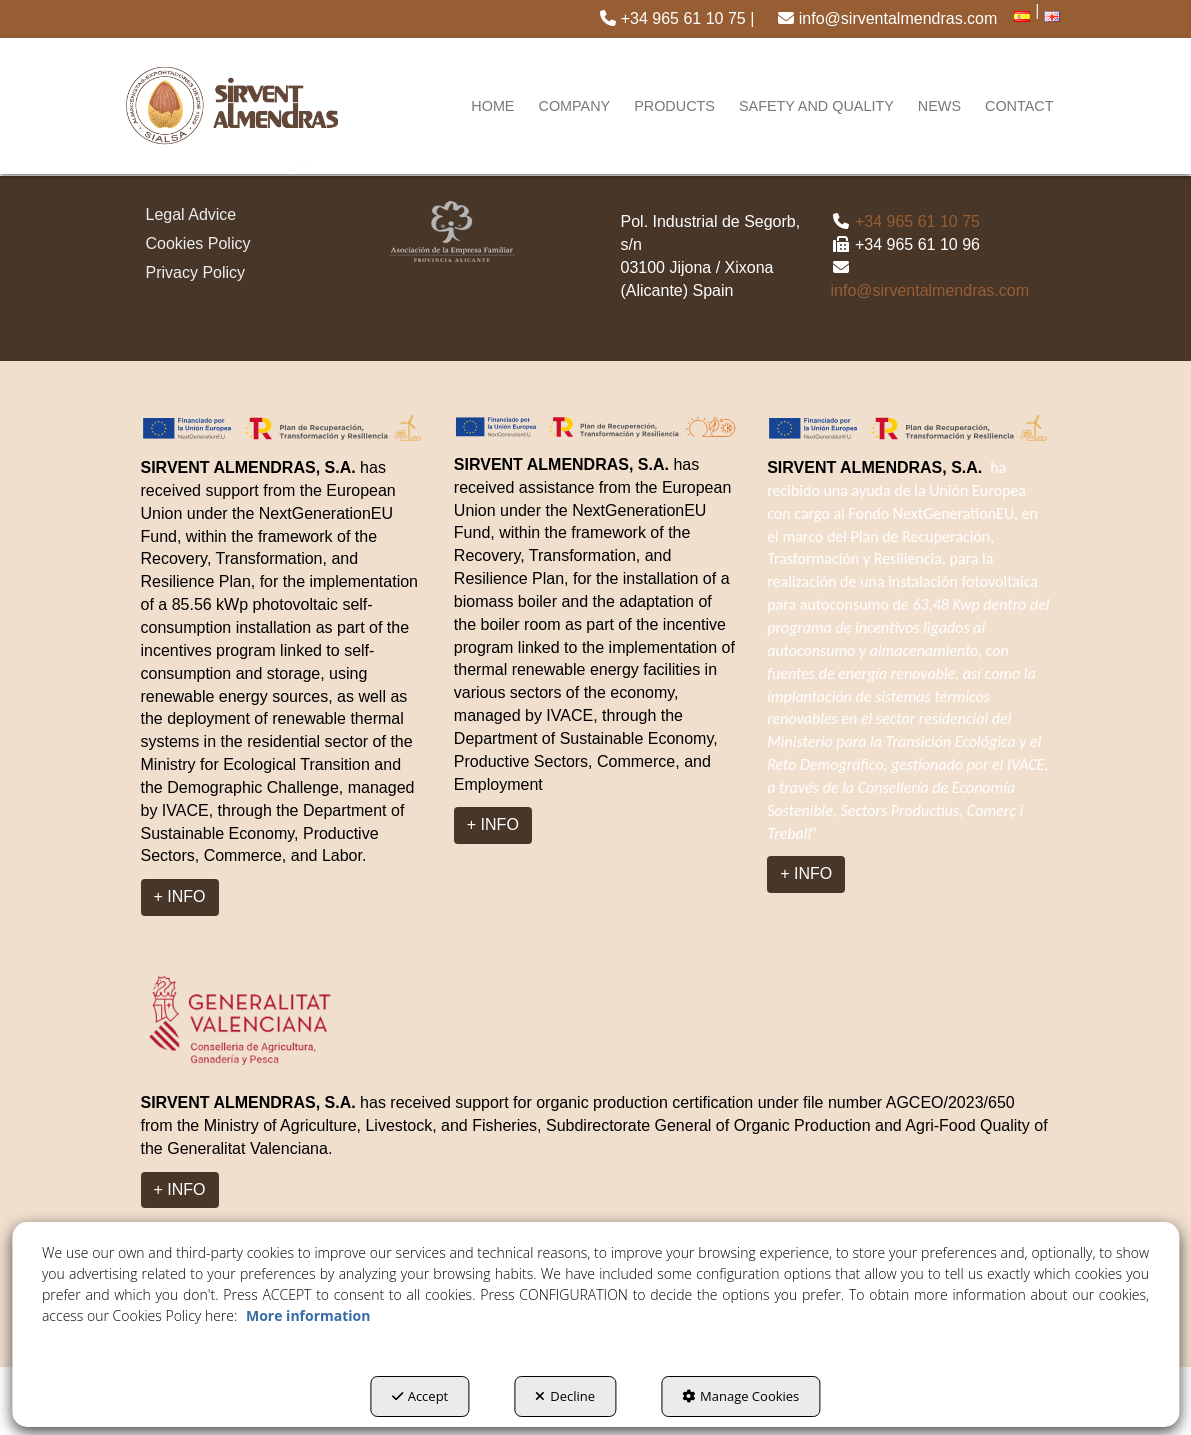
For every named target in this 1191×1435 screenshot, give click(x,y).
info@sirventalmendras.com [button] (887, 18)
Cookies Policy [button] (198, 243)
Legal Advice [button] (191, 214)
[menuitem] (677, 19)
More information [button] (308, 1315)
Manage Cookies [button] (740, 1396)
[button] (677, 19)
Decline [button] (565, 1396)
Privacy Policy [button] (196, 272)
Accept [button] (420, 1396)
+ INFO (180, 896)
